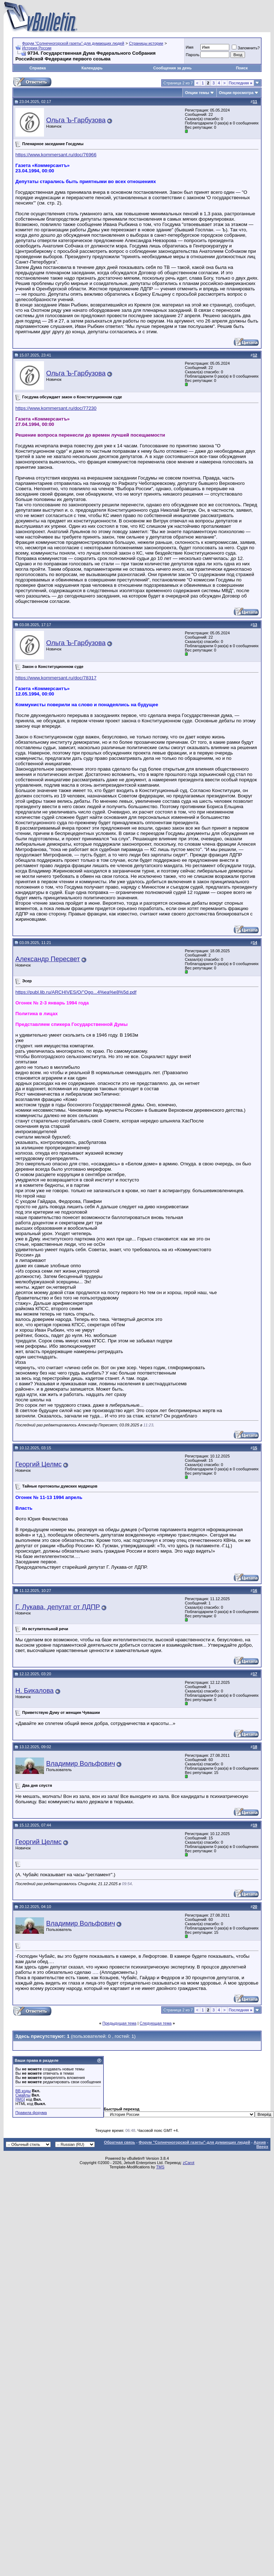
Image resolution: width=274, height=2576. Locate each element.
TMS (160, 2167)
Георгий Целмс (38, 1464)
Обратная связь (119, 2142)
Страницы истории (146, 43)
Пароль (192, 55)
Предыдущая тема (119, 2023)
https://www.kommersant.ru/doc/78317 (56, 677)
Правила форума (31, 2112)
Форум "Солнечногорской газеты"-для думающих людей (73, 43)
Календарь (92, 68)
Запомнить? (246, 48)
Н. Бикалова (34, 1690)
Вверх (262, 2146)
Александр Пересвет (47, 959)
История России (37, 48)
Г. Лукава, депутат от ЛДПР (57, 1607)
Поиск (242, 68)
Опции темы (197, 92)
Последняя (240, 83)
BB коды (23, 2091)
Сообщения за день (172, 68)
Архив (260, 2142)
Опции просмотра (236, 92)
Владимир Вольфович (80, 1763)
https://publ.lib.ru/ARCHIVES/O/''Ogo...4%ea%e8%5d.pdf (75, 992)
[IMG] (20, 2099)
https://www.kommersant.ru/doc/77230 (56, 408)
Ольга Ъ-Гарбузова (76, 120)
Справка (37, 68)
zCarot (188, 2162)
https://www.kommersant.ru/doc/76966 (56, 154)
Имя (189, 47)
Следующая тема (155, 2023)
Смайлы (22, 2095)
